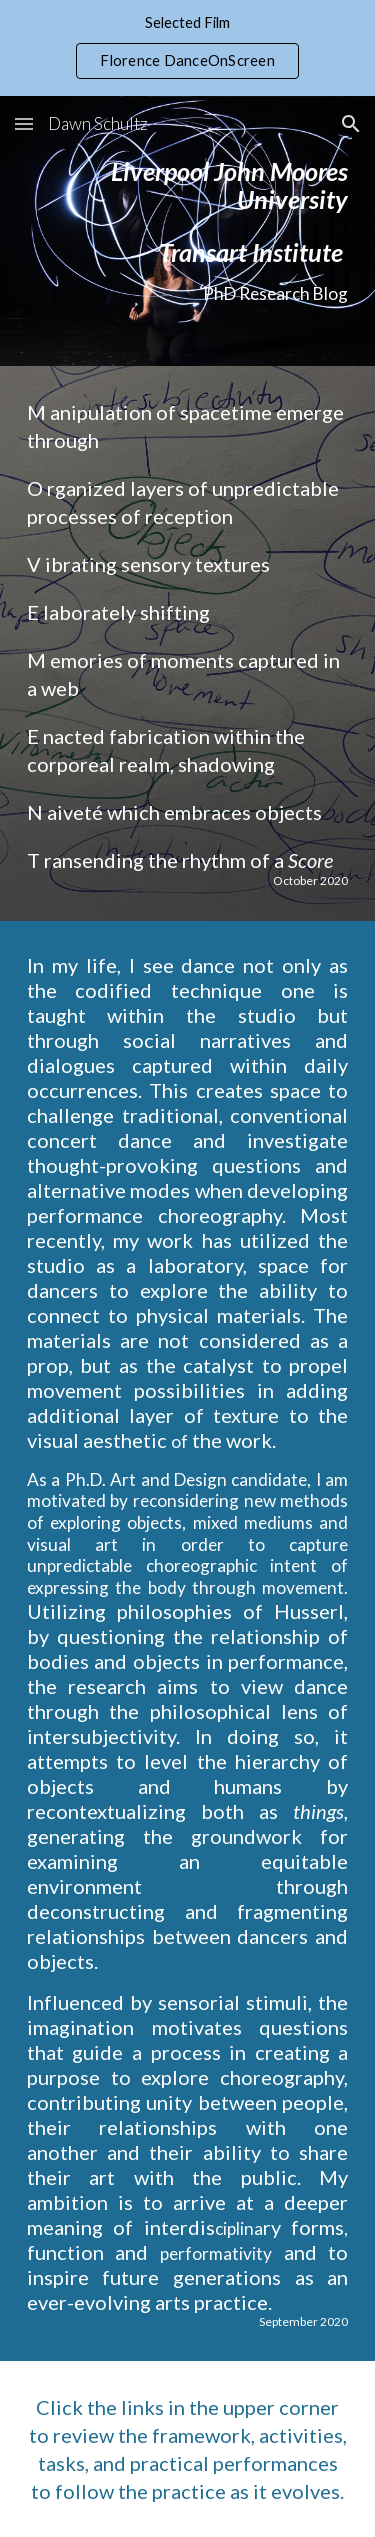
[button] (24, 123)
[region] (187, 48)
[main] (188, 231)
